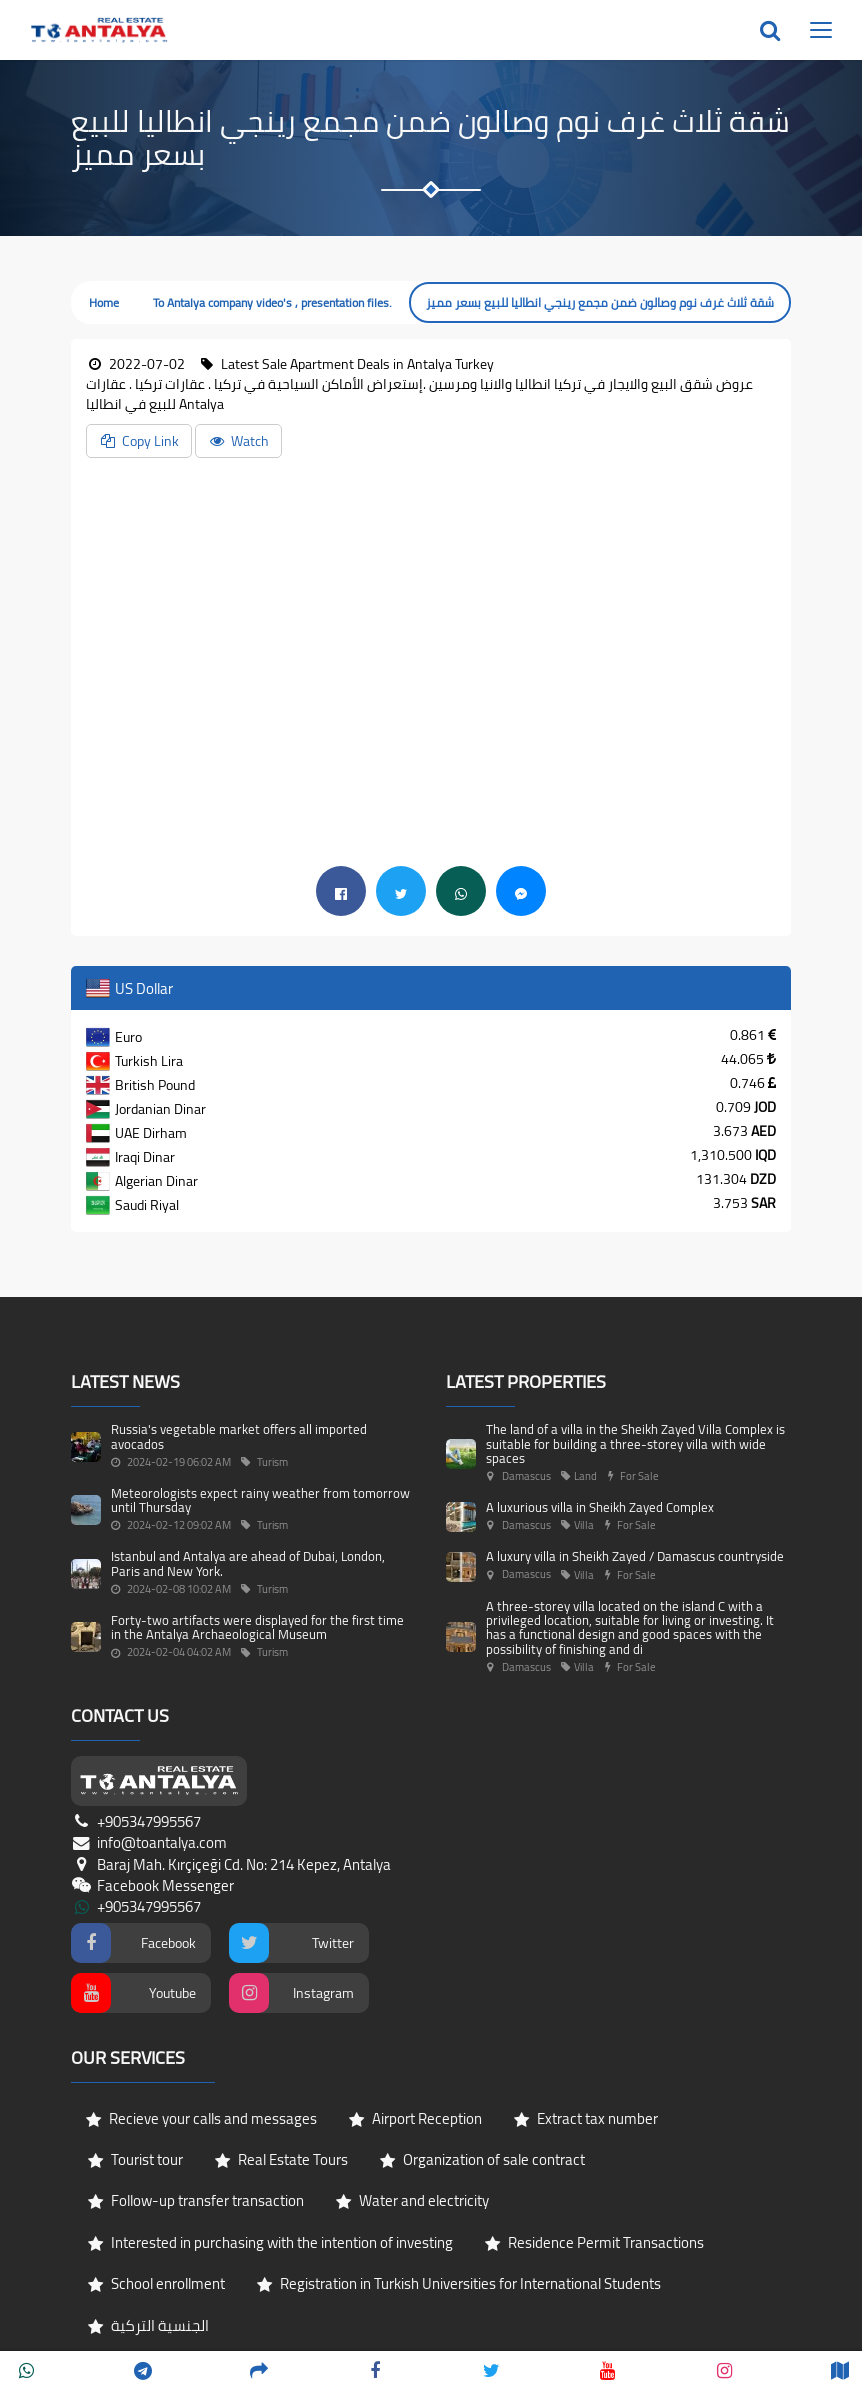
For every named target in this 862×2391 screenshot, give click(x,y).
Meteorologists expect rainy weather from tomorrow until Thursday (260, 1500)
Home (104, 302)
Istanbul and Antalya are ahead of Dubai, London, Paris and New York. (248, 1563)
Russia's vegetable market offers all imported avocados (239, 1436)
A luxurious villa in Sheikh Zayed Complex (600, 1507)
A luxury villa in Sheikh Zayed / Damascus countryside (635, 1556)
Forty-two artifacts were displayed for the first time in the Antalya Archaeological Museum (257, 1627)
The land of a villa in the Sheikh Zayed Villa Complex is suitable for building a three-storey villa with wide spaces (635, 1443)
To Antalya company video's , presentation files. (272, 302)
